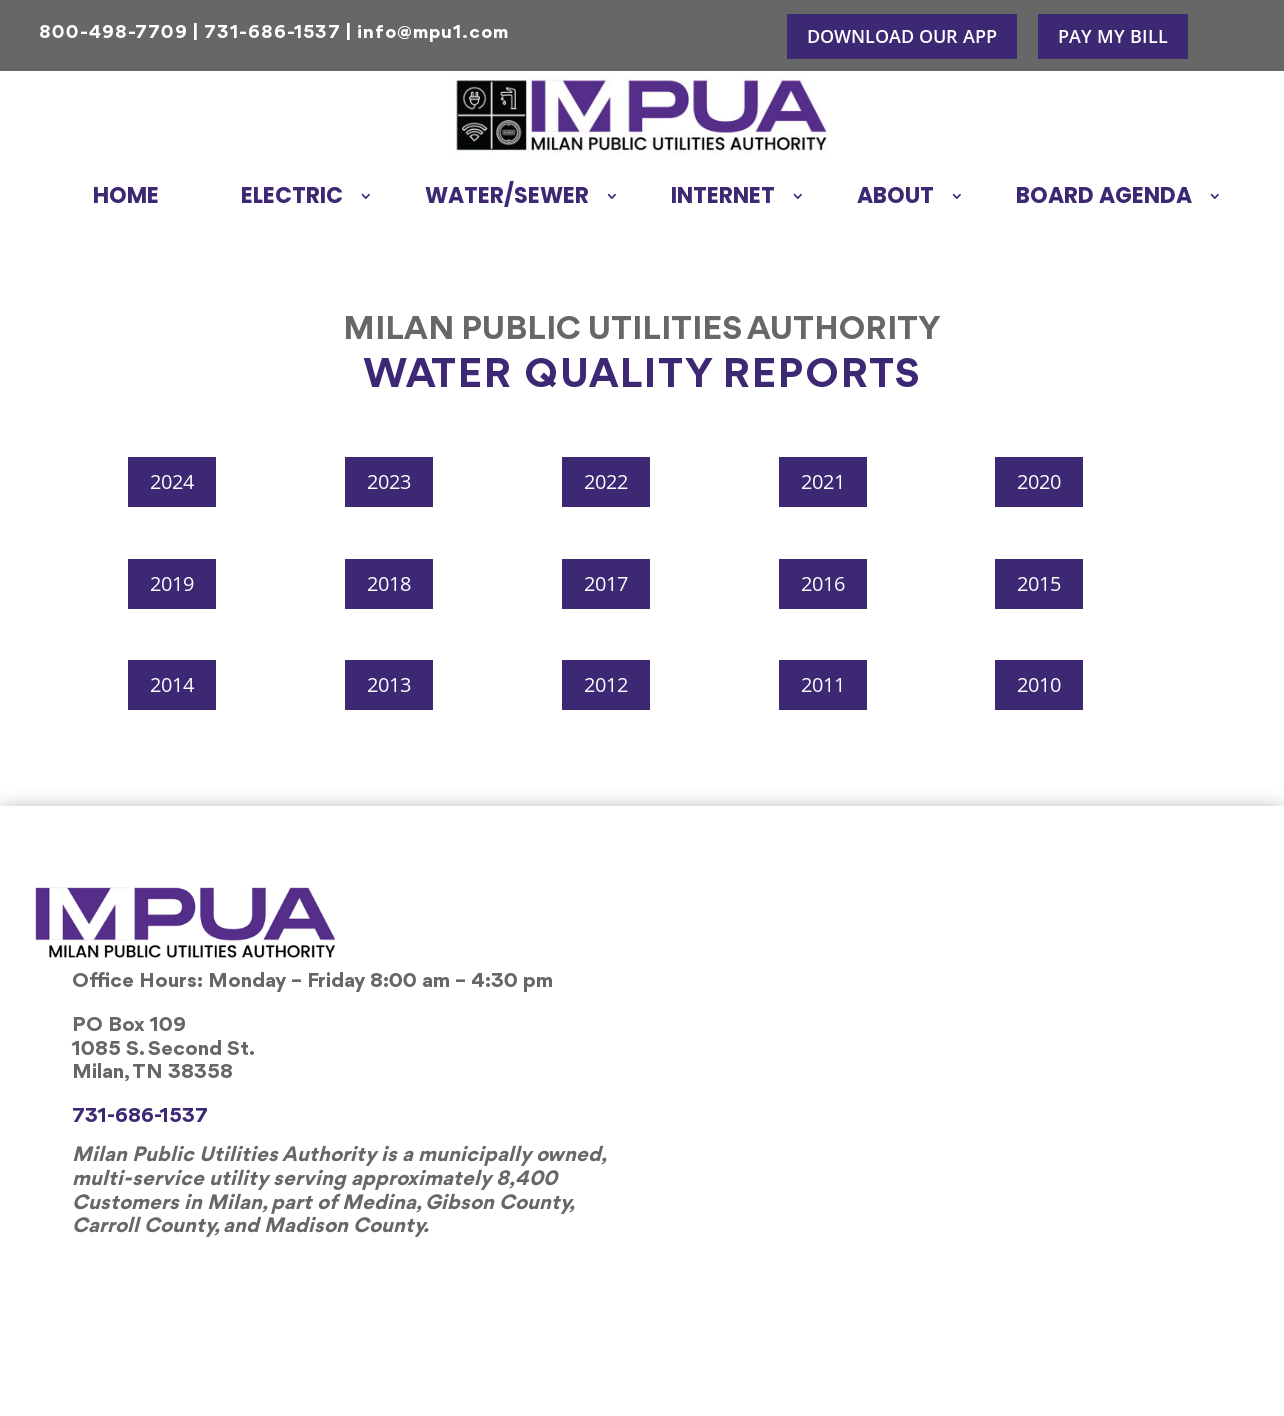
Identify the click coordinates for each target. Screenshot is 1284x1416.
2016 (823, 583)
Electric (292, 195)
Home (126, 195)
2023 (389, 481)
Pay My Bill (1113, 36)
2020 (1039, 481)
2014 (172, 684)
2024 (172, 481)
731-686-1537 (272, 33)
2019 (172, 583)
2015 (1039, 583)
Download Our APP (902, 36)
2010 (1039, 684)
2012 (606, 684)
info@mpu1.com (433, 33)
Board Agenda (1104, 195)
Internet (723, 195)
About (895, 195)
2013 (389, 684)
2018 (389, 583)
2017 (606, 583)
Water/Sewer (507, 195)
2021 (823, 481)
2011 (823, 684)
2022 (606, 481)
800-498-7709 (113, 33)
